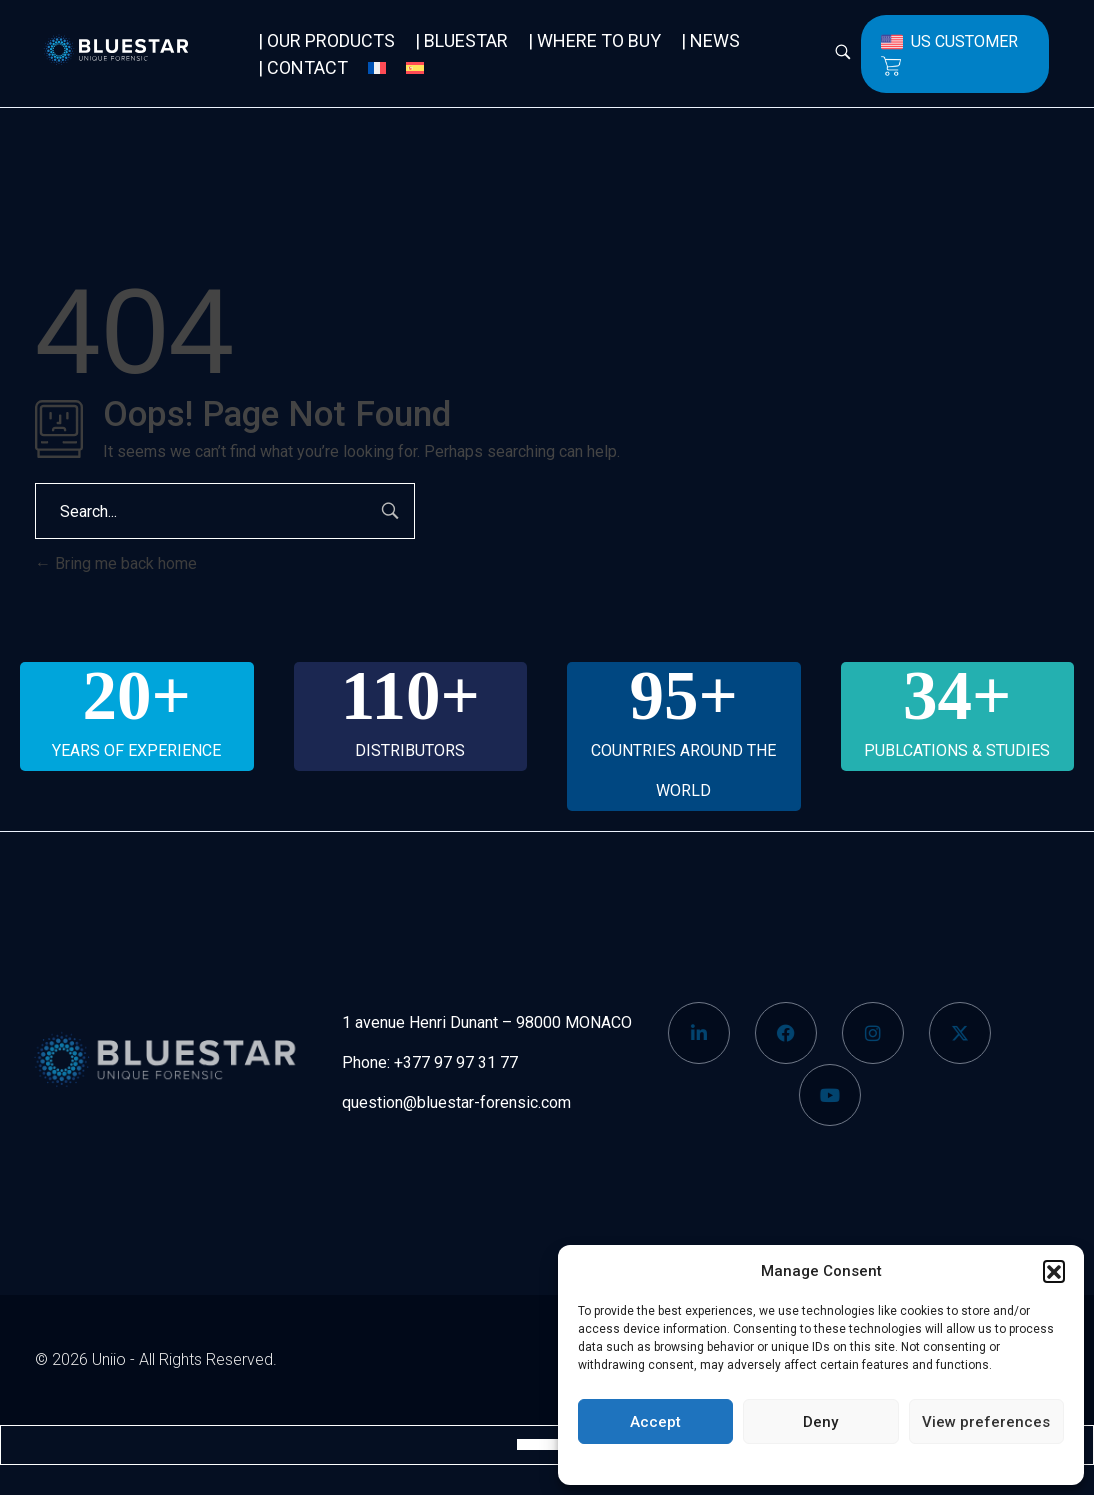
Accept (655, 1422)
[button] (1054, 1271)
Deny (820, 1422)
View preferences (986, 1422)
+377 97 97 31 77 (456, 1062)
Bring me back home (116, 563)
